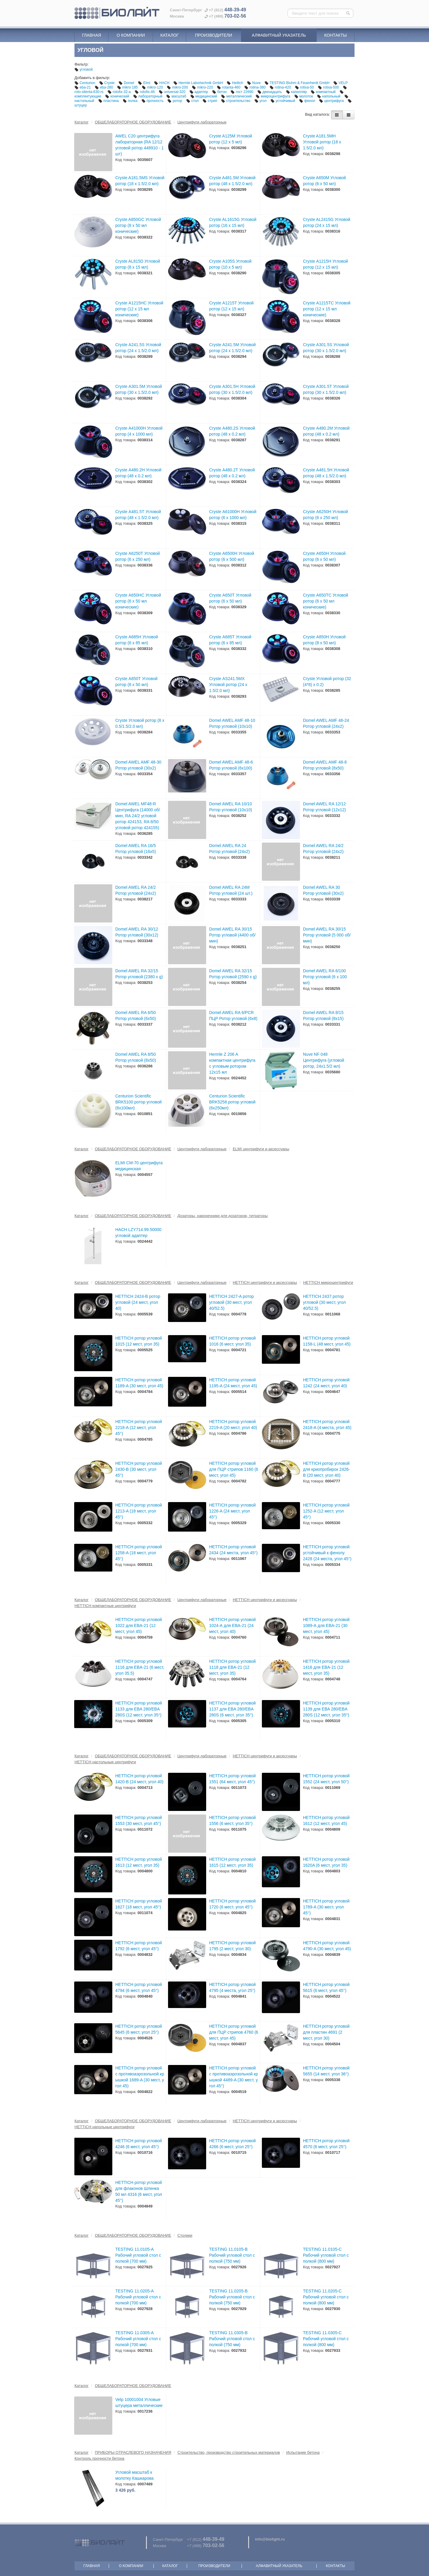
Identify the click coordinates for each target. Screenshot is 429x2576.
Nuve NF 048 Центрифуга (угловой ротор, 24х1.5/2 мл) (323, 1060)
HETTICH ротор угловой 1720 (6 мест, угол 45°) (232, 1904)
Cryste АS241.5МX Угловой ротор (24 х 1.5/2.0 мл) (228, 684)
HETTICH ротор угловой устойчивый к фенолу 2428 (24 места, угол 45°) (327, 1552)
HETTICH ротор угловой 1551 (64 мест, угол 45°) (232, 1778)
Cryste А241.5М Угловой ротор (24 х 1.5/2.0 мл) (232, 347)
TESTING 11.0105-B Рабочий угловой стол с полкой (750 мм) (232, 2255)
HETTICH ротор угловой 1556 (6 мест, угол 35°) (232, 1820)
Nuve (254, 83)
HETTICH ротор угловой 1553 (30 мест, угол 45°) (138, 1820)
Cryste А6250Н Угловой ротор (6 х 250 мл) (325, 514)
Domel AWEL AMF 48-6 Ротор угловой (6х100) (231, 765)
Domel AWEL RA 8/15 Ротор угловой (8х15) (323, 1015)
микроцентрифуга (273, 96)
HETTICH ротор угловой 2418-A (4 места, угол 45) (327, 1424)
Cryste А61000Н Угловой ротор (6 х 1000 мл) (233, 514)
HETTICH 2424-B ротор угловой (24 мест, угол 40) (137, 1302)
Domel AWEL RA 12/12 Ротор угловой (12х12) (324, 806)
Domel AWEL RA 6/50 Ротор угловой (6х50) (135, 1015)
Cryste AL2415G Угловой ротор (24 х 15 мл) (326, 222)
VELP (340, 83)
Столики (185, 2235)
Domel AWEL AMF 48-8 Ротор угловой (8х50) (325, 765)
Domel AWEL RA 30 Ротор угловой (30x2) (323, 890)
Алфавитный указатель (279, 35)
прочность (153, 101)
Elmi (144, 83)
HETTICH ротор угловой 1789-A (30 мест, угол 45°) (326, 1907)
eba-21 (83, 87)
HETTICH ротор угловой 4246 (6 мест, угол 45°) (138, 2143)
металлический (237, 96)
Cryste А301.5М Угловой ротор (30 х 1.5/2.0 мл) (138, 389)
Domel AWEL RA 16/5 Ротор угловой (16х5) (135, 848)
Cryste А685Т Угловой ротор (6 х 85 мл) (230, 639)
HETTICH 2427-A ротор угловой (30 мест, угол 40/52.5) (231, 1302)
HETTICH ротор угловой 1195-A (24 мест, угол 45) (233, 1382)
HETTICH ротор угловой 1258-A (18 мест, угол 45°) (138, 1552)
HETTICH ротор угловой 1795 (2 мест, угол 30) (232, 1945)
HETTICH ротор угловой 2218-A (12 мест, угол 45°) (138, 1427)
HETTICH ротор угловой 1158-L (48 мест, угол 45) (327, 1341)
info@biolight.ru (270, 2539)
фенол (307, 101)
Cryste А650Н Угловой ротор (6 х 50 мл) (324, 556)
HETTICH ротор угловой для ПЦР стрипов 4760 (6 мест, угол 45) (233, 2032)
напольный (329, 96)
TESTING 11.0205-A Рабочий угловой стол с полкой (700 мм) (138, 2297)
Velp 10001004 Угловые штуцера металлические (139, 2402)
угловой (83, 69)
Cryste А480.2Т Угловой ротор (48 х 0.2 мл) (232, 472)
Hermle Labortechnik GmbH (198, 83)
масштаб (176, 96)
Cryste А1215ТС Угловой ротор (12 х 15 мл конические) (326, 309)
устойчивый (283, 101)
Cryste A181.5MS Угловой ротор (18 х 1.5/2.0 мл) (139, 180)
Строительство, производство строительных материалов (229, 2452)
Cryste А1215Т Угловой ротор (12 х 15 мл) (231, 306)
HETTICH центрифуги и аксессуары (265, 1282)
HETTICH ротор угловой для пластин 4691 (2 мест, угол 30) (326, 2032)
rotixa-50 (305, 87)
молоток (304, 96)
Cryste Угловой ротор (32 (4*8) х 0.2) (327, 681)
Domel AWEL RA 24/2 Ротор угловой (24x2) (323, 848)
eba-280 (104, 87)
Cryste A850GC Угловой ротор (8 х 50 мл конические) (138, 225)
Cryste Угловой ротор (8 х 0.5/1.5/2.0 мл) (139, 723)
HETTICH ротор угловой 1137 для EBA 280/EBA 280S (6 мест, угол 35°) (232, 1709)
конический (117, 96)
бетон (220, 92)
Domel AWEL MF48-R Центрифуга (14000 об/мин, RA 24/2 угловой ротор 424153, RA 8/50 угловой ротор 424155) (137, 815)
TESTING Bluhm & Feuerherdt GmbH (297, 83)
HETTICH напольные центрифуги (104, 2127)
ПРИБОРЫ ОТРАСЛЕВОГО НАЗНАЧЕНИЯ (133, 2452)
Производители (213, 35)
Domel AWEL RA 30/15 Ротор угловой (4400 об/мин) (232, 935)
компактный (324, 92)
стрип (210, 101)
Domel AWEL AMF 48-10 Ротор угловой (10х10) (232, 723)
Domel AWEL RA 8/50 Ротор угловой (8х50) (135, 1057)
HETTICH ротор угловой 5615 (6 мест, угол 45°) (326, 1987)
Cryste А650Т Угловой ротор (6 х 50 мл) (230, 598)
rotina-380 (255, 87)
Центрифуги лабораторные (202, 122)
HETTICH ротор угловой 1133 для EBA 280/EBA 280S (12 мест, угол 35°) (138, 1709)
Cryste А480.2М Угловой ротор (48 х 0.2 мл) (326, 431)
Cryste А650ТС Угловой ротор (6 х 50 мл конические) (325, 601)
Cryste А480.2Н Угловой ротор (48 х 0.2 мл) (138, 472)
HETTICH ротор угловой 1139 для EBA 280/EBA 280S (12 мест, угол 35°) (326, 1709)
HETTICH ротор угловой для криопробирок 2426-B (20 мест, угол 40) (326, 1469)
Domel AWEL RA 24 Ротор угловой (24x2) (229, 848)
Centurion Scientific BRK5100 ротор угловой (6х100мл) (138, 1102)
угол (261, 101)
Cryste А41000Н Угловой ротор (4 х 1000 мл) (139, 431)
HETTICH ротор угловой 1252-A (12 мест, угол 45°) (326, 1511)
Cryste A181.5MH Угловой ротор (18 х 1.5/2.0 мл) (322, 142)
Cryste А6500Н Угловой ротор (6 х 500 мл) (231, 556)
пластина (109, 101)
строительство (236, 101)
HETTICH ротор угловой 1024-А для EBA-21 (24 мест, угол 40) (232, 1625)
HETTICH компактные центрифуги (105, 1605)
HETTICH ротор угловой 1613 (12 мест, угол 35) (138, 1862)
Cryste (107, 83)
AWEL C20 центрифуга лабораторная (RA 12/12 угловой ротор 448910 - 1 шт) (139, 145)
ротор (175, 101)
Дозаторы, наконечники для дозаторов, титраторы (223, 1215)
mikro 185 (128, 87)
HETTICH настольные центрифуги (105, 1762)
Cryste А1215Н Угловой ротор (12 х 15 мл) (325, 264)
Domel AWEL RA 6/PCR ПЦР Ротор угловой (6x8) (233, 1015)
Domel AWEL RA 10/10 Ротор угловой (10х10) (230, 806)
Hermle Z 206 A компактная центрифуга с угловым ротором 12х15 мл (232, 1063)
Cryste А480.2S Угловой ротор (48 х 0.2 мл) (232, 431)
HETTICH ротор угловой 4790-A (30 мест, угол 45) (327, 1945)
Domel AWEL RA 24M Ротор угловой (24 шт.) (230, 890)
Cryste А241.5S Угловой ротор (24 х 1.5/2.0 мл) (138, 347)
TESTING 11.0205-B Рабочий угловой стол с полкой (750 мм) (232, 2297)
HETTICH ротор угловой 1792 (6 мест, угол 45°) (138, 1945)
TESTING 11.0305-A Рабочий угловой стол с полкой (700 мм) (138, 2338)
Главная (91, 35)
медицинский (204, 96)
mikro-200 (178, 87)
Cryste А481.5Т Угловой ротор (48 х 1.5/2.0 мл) (138, 514)
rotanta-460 (229, 87)
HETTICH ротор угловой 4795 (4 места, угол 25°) (232, 1987)
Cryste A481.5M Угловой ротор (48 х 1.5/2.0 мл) (232, 180)
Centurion (85, 83)
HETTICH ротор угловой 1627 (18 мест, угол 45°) (138, 1904)
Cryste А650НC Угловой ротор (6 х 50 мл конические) (138, 601)
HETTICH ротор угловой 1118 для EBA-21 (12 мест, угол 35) (232, 1667)
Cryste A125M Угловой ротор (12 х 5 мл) (230, 139)
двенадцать (270, 92)
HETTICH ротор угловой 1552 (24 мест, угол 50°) (326, 1778)
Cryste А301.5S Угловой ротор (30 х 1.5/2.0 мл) (326, 347)
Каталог (169, 35)
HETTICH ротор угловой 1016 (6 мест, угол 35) (232, 1341)
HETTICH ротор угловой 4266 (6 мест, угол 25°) (232, 2143)
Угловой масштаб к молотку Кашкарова (134, 2475)
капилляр (297, 92)
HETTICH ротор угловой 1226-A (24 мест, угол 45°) (232, 1511)
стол (193, 101)
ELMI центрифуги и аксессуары (261, 1149)
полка (131, 101)
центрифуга (332, 101)
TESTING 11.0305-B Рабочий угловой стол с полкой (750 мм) (232, 2338)
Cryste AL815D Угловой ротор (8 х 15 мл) (137, 264)
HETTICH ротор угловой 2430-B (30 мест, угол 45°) (138, 1469)
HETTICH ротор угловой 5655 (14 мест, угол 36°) (326, 2071)
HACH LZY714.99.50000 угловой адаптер (138, 1232)
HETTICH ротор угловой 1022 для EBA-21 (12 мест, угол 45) (138, 1625)
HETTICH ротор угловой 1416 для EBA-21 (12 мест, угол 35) (326, 1667)
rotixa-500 (329, 87)
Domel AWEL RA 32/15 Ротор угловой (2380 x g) (139, 973)
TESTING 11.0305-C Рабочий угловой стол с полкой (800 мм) (326, 2338)
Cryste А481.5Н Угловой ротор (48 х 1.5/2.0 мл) (326, 472)
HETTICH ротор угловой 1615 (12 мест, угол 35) (232, 1862)
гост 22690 (242, 92)
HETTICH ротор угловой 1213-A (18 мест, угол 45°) (138, 1511)
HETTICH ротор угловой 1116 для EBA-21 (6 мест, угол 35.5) (139, 1667)
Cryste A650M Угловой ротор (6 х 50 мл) (324, 180)
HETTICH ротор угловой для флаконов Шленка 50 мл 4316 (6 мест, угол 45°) (138, 2191)
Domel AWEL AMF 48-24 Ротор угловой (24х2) (326, 723)
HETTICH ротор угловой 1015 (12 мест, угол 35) (138, 1341)
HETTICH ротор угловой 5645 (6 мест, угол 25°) (138, 2029)
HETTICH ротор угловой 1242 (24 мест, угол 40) (326, 1382)
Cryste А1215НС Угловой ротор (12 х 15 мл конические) (139, 309)
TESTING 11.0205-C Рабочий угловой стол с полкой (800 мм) (326, 2297)
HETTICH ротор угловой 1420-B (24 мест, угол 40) (139, 1778)
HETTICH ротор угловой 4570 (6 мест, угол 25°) (326, 2143)
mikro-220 (203, 87)
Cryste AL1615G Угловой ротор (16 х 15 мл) (233, 222)
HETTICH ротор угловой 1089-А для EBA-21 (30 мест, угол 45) (326, 1625)
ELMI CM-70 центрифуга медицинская (139, 1165)
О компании (130, 35)
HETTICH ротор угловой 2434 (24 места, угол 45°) (233, 1549)
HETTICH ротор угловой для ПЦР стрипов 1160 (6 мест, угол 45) (233, 1469)
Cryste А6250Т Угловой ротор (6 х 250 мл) (137, 556)
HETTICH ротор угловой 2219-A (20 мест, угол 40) (233, 1424)
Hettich (235, 83)
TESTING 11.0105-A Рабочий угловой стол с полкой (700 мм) (138, 2255)
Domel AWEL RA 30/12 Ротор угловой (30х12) (136, 932)
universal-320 (172, 92)
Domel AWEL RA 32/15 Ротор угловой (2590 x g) (233, 973)
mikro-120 (153, 87)
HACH (162, 83)
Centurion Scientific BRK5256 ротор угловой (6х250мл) (232, 1102)
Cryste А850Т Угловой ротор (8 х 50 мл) (136, 681)
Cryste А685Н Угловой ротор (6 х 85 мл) (136, 639)
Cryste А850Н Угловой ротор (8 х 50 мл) (324, 639)
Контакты (335, 35)
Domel (127, 83)
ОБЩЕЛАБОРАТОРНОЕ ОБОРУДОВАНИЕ (133, 122)
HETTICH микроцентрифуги (328, 1282)
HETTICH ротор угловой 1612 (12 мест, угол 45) (326, 1820)
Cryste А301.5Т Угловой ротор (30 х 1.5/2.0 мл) (326, 389)
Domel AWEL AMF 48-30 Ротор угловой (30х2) (138, 765)
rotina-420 (281, 87)
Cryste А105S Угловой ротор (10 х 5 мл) (230, 264)
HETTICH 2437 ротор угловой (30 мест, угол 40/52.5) (324, 1302)
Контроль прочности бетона (99, 2458)
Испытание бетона (303, 2452)
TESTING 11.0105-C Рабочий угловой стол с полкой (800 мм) (326, 2255)
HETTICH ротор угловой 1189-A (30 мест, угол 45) (139, 1382)
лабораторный (148, 96)
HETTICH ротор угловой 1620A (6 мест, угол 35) (326, 1862)
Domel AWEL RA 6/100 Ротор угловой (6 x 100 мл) (325, 976)
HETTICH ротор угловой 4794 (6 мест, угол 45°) (138, 1987)
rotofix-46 (145, 92)
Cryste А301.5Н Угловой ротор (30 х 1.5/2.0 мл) (232, 389)
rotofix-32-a (120, 92)
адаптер (199, 92)
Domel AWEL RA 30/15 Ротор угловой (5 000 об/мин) (327, 935)
